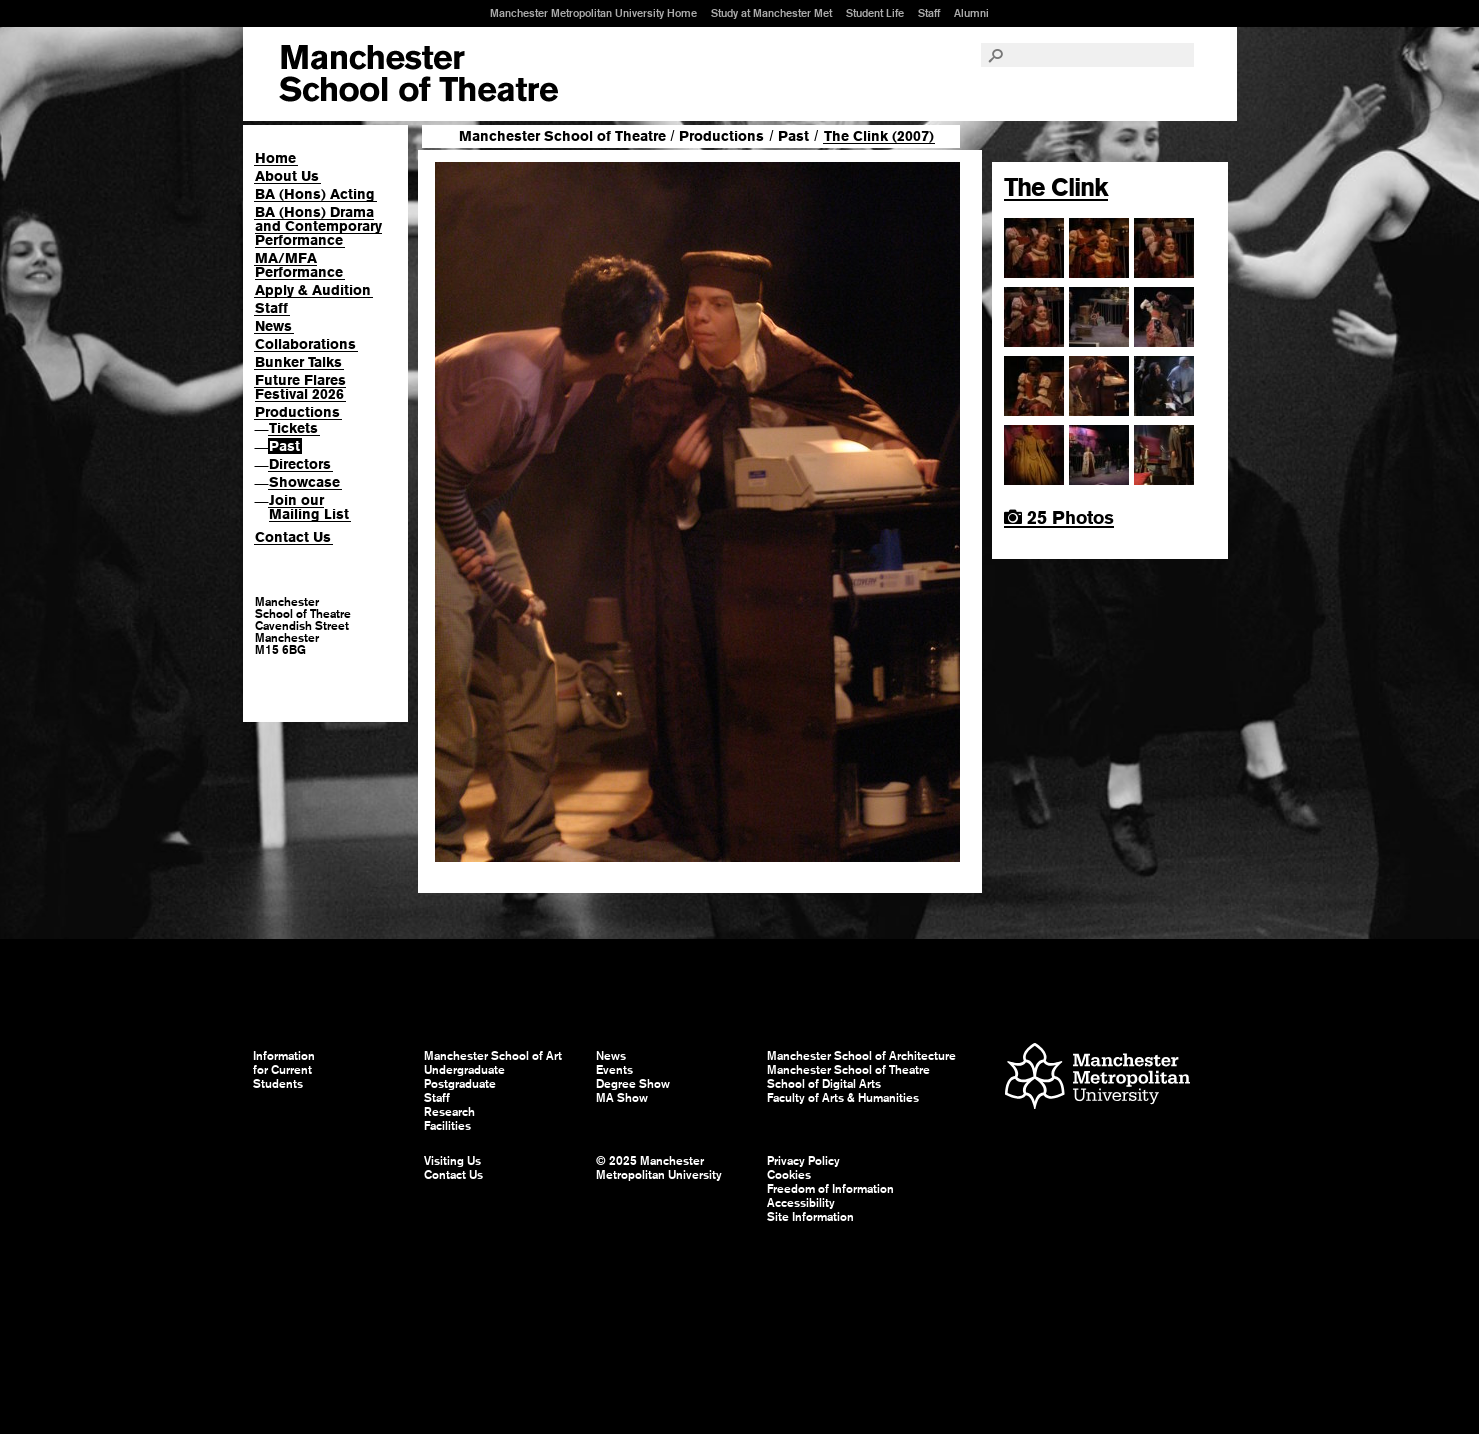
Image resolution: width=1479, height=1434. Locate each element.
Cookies (789, 1175)
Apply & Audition (313, 290)
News (273, 326)
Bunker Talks (298, 362)
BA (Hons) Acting (315, 194)
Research (449, 1112)
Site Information (810, 1217)
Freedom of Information (830, 1189)
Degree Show (633, 1084)
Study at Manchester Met (771, 13)
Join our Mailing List (309, 507)
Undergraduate (464, 1070)
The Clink (1056, 187)
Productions (297, 412)
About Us (287, 176)
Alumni (971, 13)
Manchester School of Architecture (861, 1056)
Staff (929, 13)
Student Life (875, 13)
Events (614, 1070)
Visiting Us (452, 1161)
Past (284, 446)
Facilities (447, 1126)
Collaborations (305, 344)
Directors (300, 464)
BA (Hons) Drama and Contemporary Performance (318, 226)
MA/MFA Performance (299, 265)
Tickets (293, 428)
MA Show (622, 1098)
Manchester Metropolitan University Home (593, 13)
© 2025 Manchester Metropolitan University (659, 1168)
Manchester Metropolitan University (1097, 1078)
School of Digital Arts (824, 1084)
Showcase (304, 482)
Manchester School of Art (418, 74)
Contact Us (293, 537)
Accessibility (801, 1203)
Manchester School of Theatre (562, 136)
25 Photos (1059, 517)
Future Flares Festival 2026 (300, 387)
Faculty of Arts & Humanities (843, 1098)
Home (275, 158)
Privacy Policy (803, 1161)
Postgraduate (460, 1084)
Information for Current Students (284, 1070)
